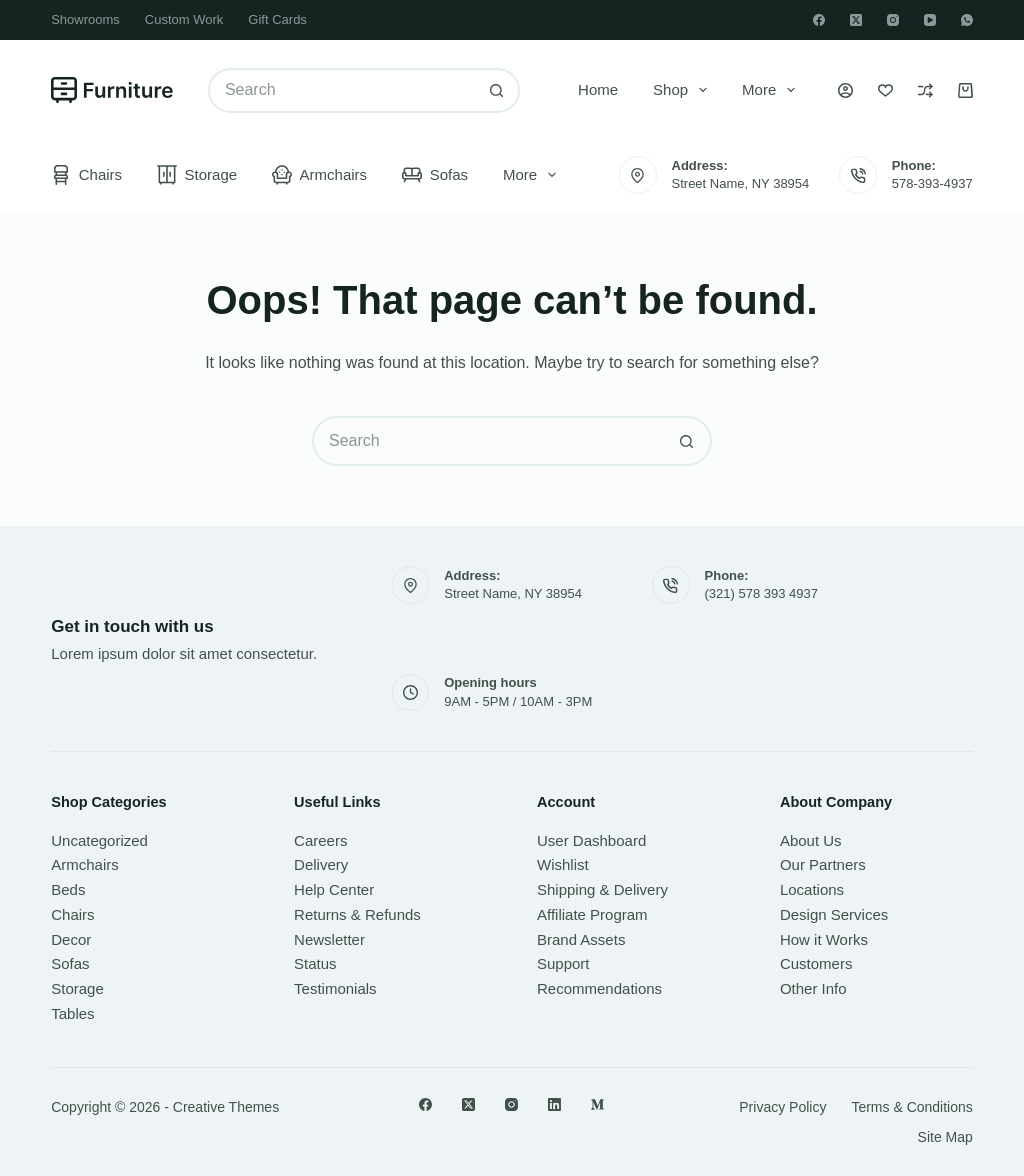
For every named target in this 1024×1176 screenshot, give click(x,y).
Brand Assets (581, 939)
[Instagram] (893, 20)
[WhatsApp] (967, 20)
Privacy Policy (782, 1107)
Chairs (86, 175)
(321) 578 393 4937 (761, 593)
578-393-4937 (932, 183)
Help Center (334, 889)
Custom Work (184, 19)
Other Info (813, 988)
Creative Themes (226, 1107)
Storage (197, 175)
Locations (812, 889)
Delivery (321, 864)
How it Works (824, 939)
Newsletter (329, 939)
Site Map (945, 1137)
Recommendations (599, 988)
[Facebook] (819, 20)
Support (563, 963)
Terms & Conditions (911, 1107)
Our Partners (823, 864)
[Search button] (497, 90)
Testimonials (335, 988)
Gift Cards (277, 19)
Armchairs (319, 175)
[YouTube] (930, 20)
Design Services (834, 914)
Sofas (435, 175)
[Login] (845, 90)
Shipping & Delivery (602, 889)
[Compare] (925, 90)
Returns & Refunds (357, 914)
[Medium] (597, 1104)
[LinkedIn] (554, 1104)
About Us (811, 840)
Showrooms (85, 19)
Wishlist (563, 864)
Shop (684, 90)
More (772, 90)
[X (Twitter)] (856, 20)
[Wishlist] (885, 90)
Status (315, 963)
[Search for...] (341, 90)
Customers (816, 963)
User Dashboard (591, 840)
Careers (320, 840)
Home (598, 89)
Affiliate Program (592, 914)
